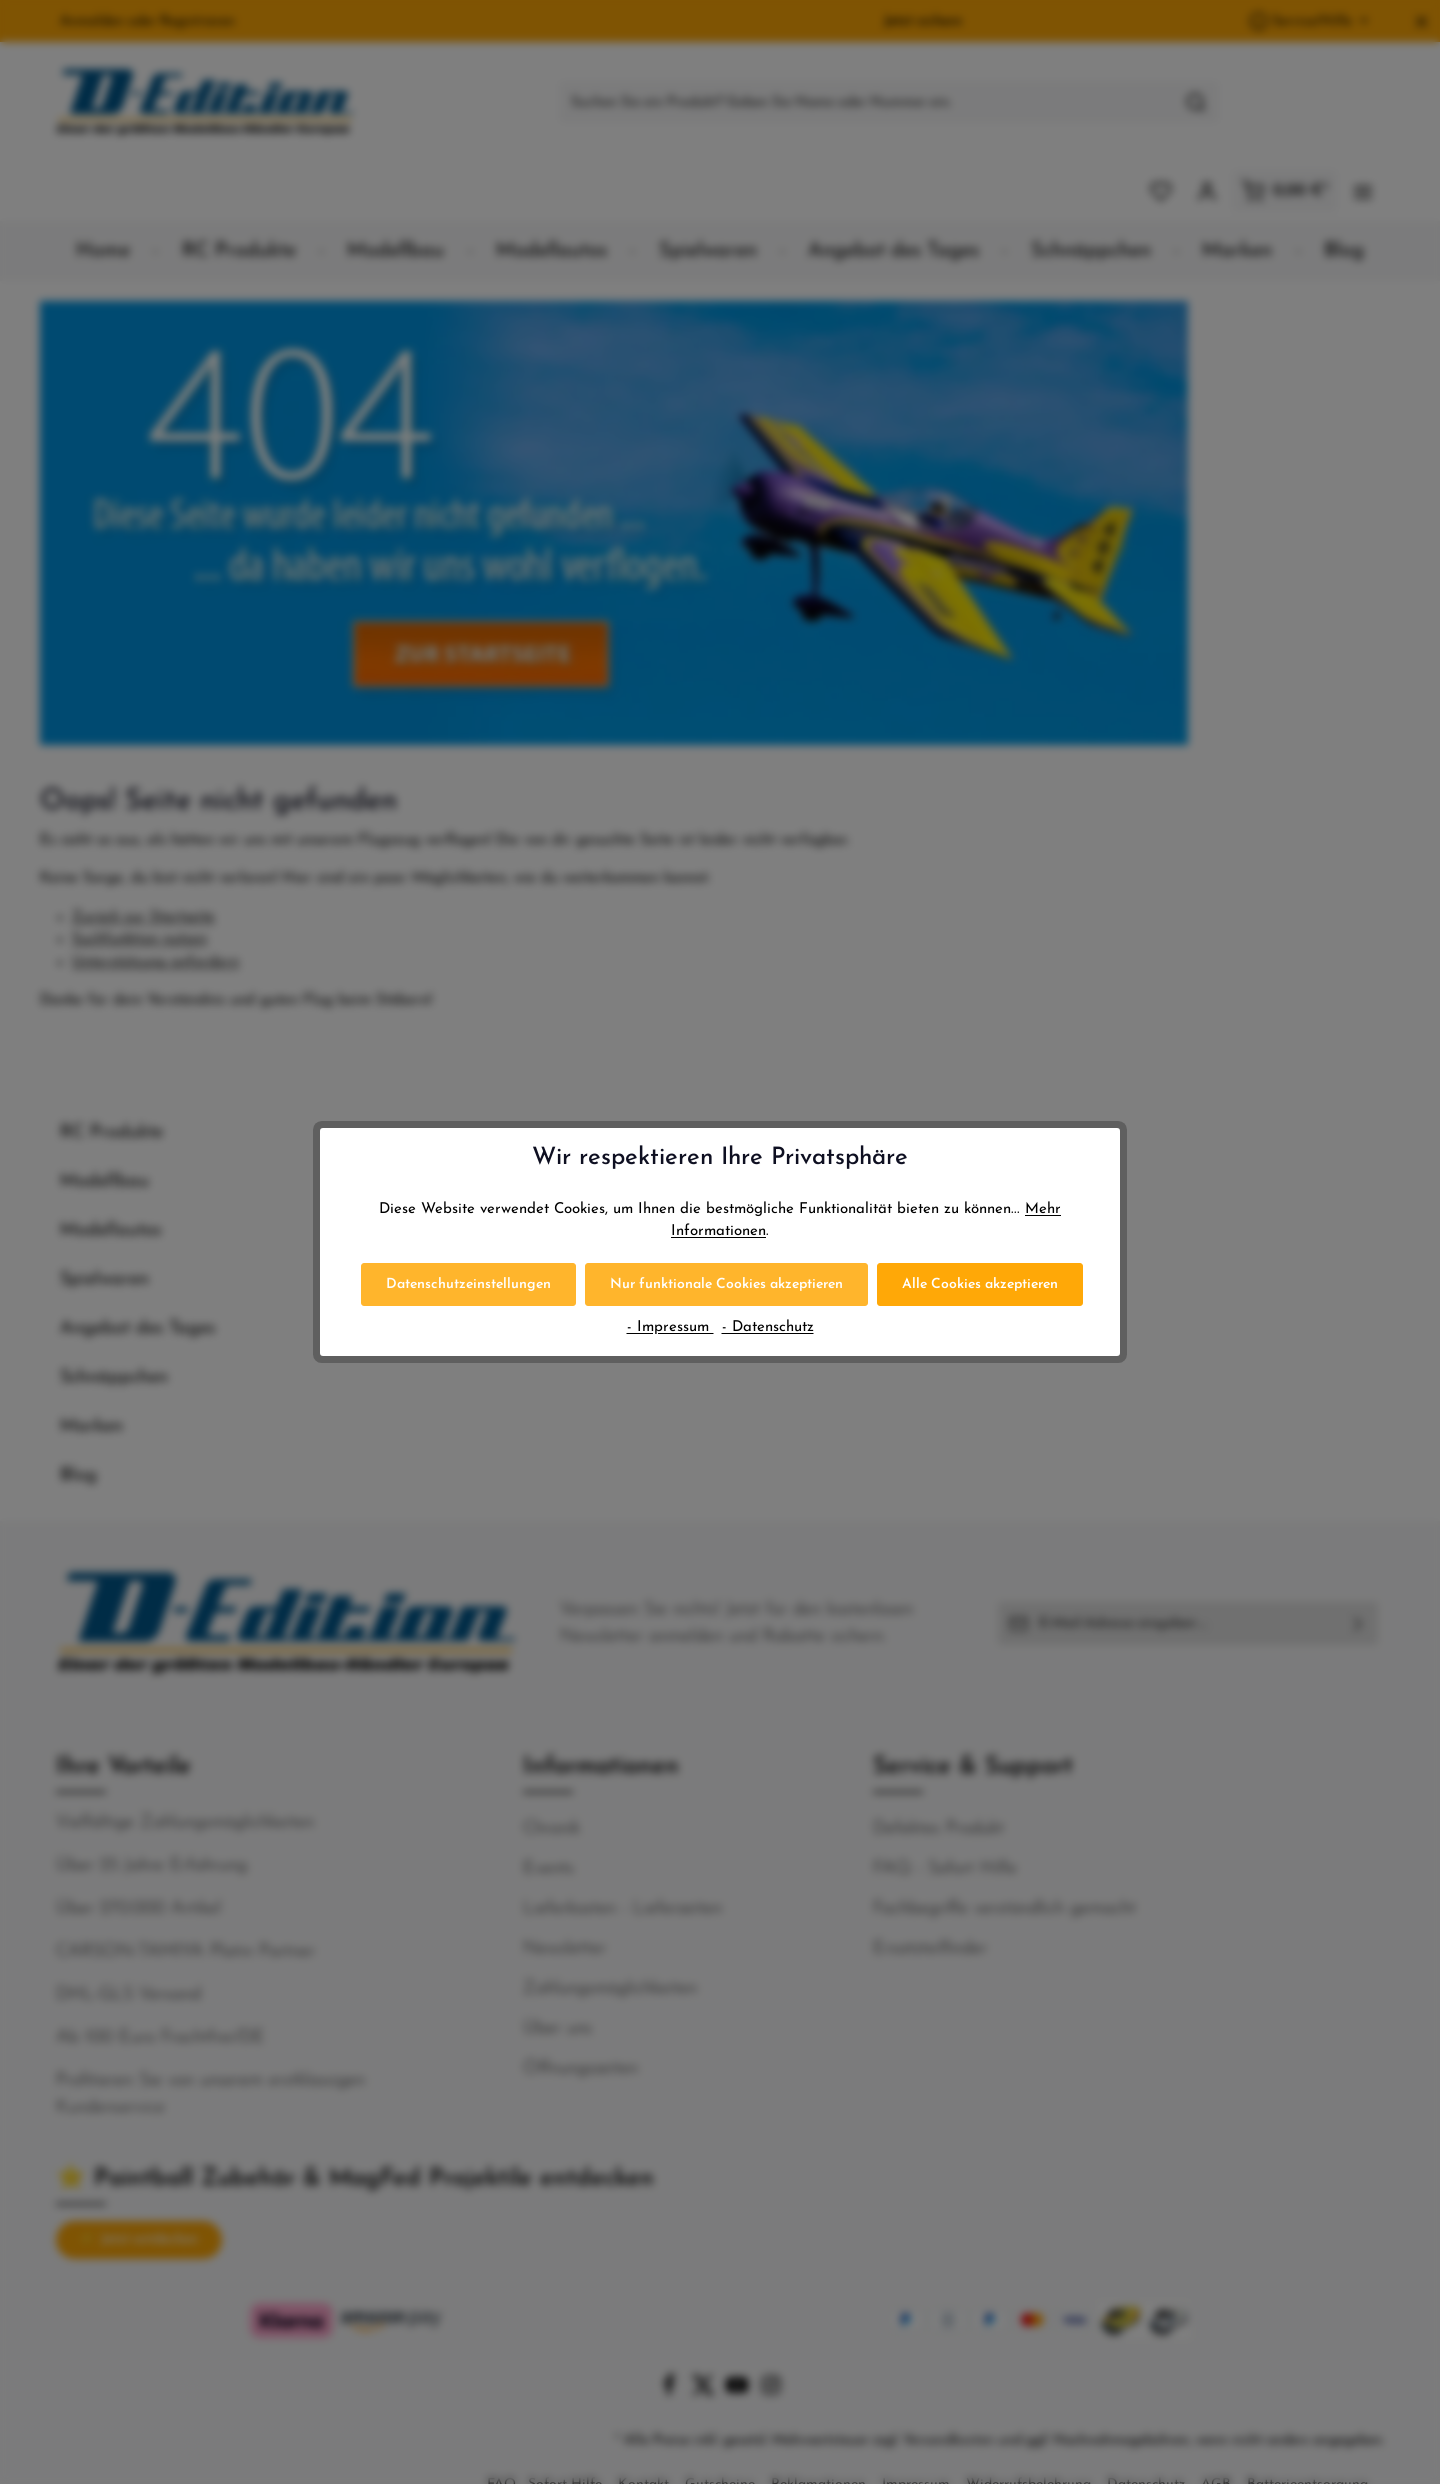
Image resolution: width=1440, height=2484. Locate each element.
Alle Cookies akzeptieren (980, 1284)
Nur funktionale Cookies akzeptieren (726, 1284)
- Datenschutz (768, 1327)
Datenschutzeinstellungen (468, 1284)
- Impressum (670, 1327)
